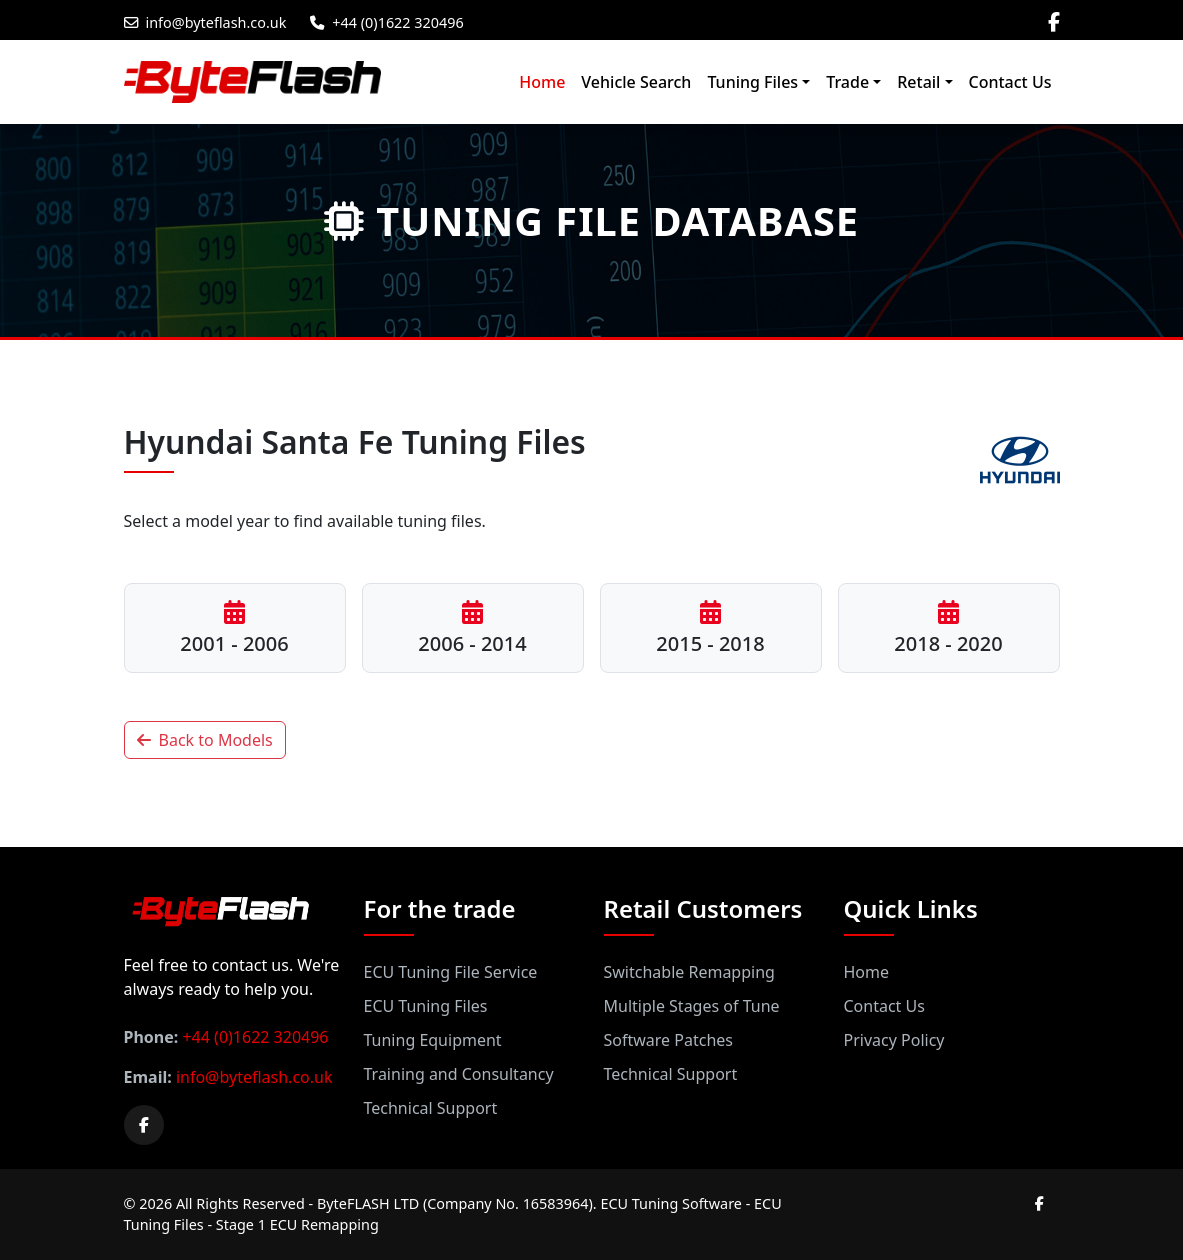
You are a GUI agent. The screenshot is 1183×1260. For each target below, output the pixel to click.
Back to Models (205, 740)
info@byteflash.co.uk (205, 22)
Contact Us (1010, 82)
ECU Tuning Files (426, 1006)
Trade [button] (847, 82)
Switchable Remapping (689, 972)
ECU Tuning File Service (451, 972)
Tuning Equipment (433, 1040)
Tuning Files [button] (752, 82)
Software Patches (668, 1040)
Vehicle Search (636, 82)
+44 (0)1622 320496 (386, 22)
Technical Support (431, 1108)
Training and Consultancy (459, 1074)
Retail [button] (918, 82)
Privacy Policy (894, 1040)
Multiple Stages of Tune (692, 1006)
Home (542, 82)
